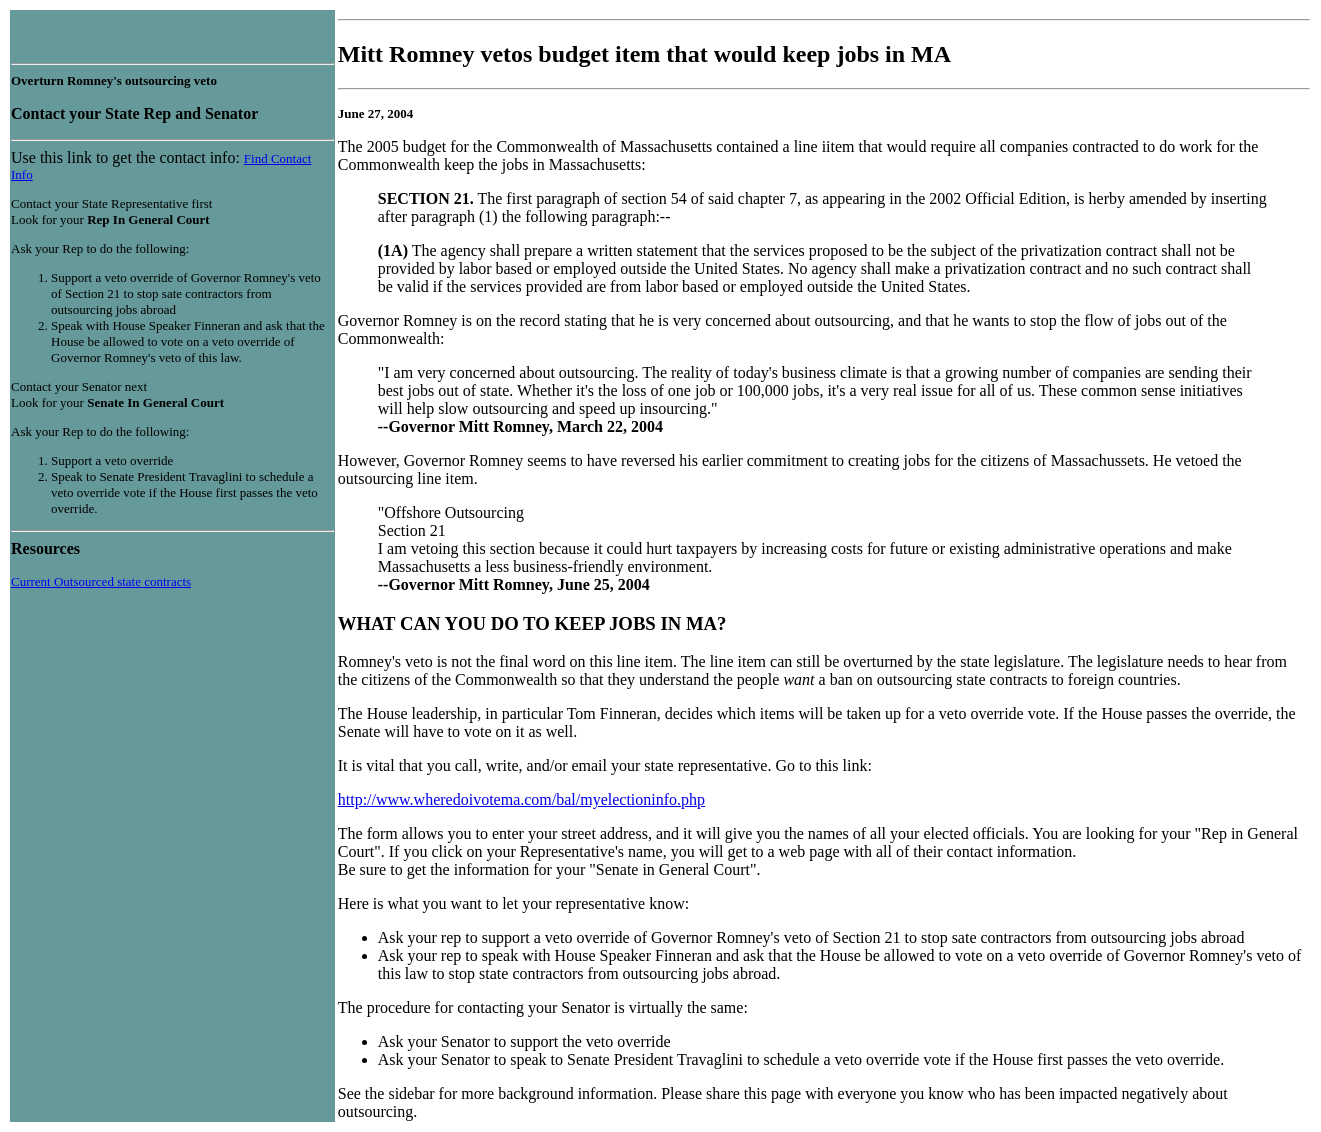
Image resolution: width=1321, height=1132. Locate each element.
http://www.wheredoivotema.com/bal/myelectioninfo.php (521, 799)
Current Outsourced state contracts (101, 581)
